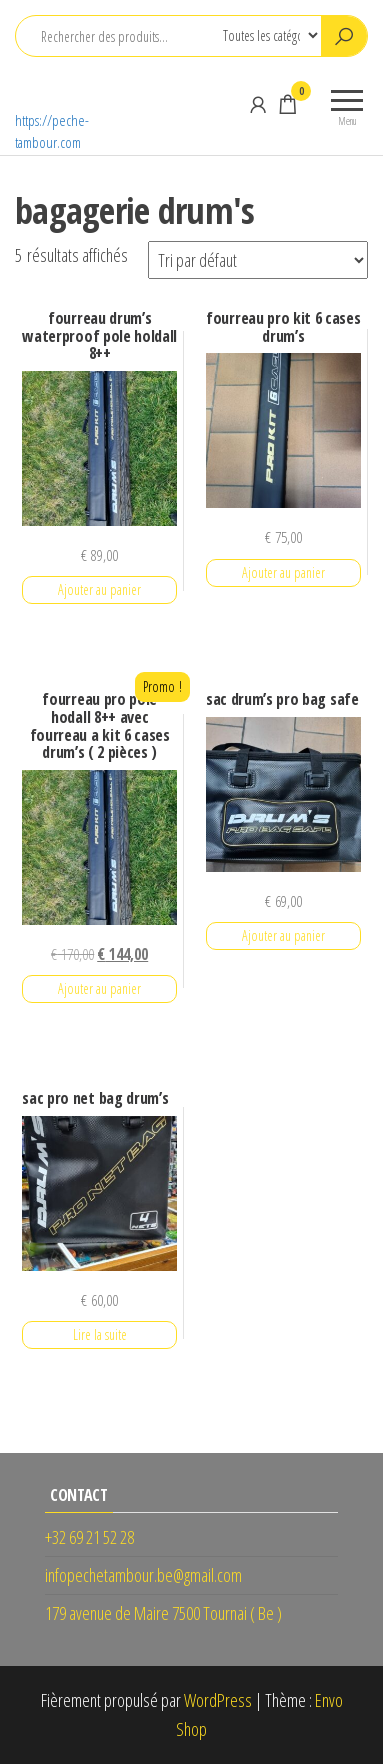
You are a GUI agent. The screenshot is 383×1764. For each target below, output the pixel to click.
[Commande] (258, 260)
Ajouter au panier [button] (99, 589)
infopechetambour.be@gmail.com (143, 1575)
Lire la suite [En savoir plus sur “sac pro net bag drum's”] (100, 1334)
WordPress (218, 1700)
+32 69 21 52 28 (89, 1537)
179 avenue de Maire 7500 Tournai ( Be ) (163, 1613)
